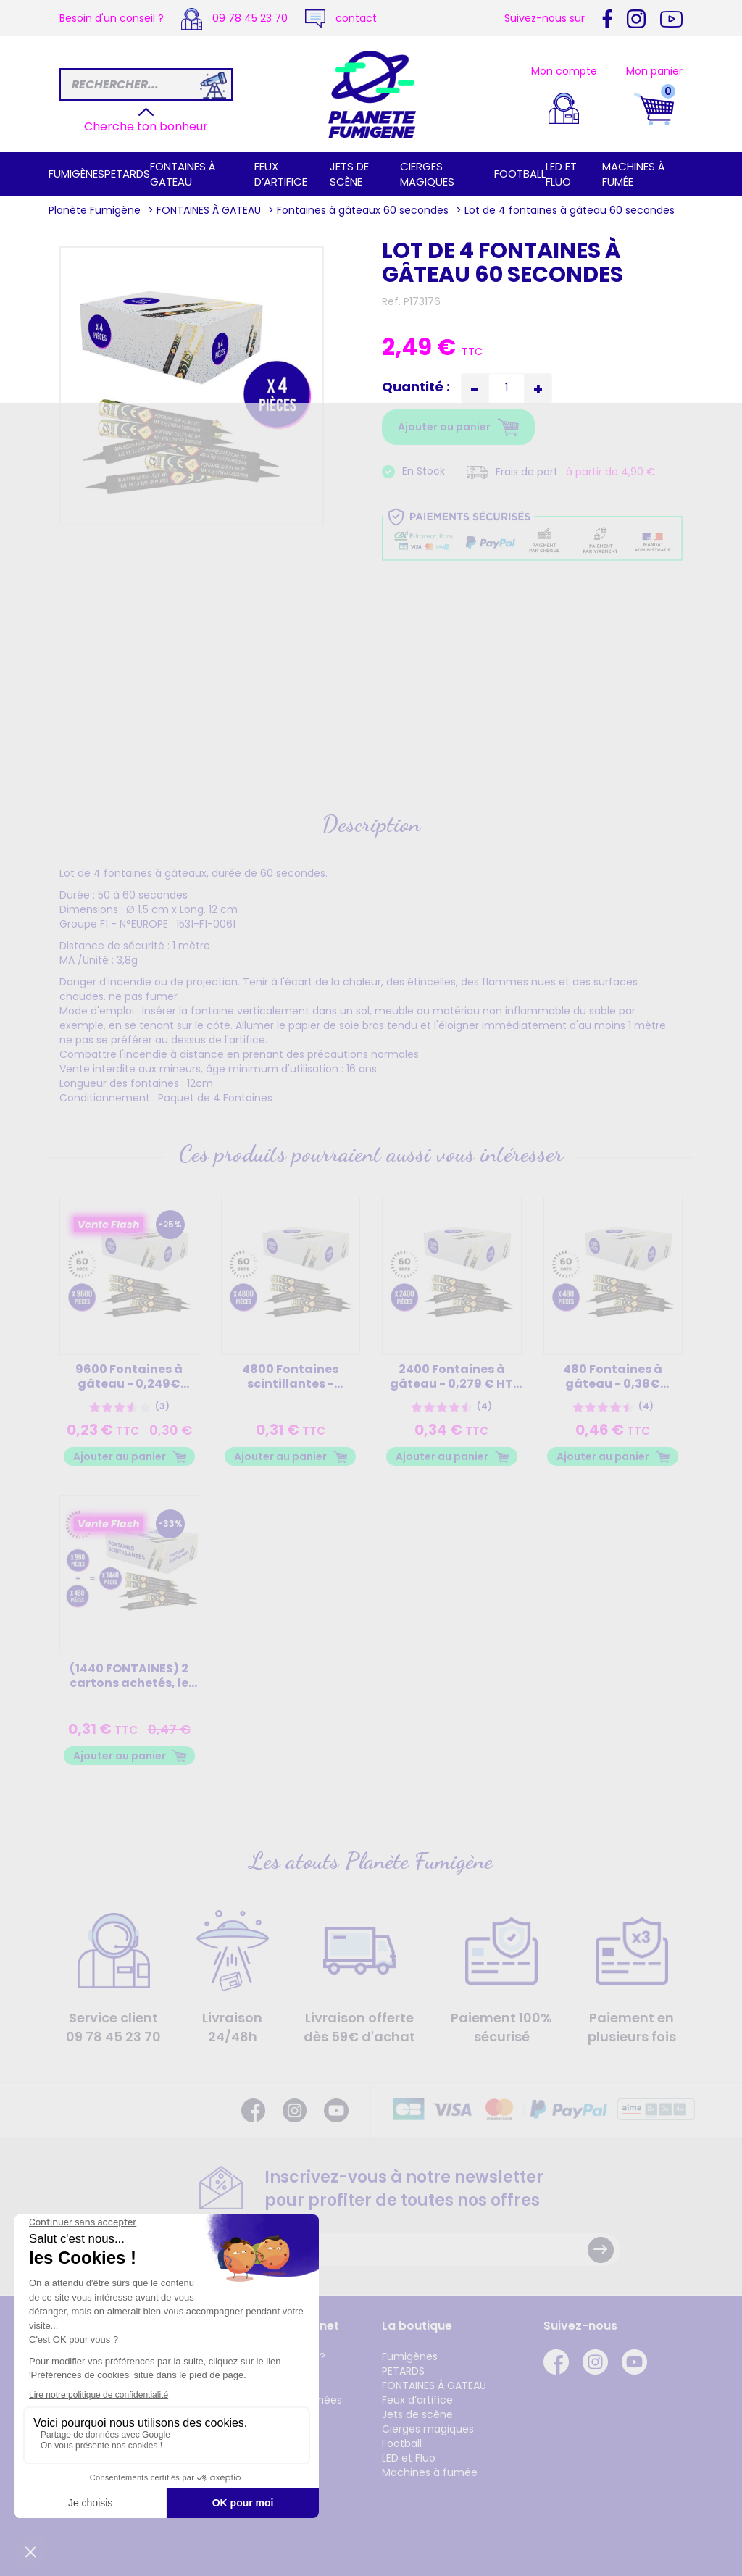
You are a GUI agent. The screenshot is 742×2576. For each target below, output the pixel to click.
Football (520, 173)
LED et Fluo (561, 174)
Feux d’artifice (280, 174)
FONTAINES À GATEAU (183, 174)
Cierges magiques (427, 174)
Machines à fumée (430, 2472)
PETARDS (127, 173)
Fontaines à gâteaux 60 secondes (363, 210)
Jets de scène (349, 174)
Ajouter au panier (119, 1456)
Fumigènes (76, 173)
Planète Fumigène (95, 210)
